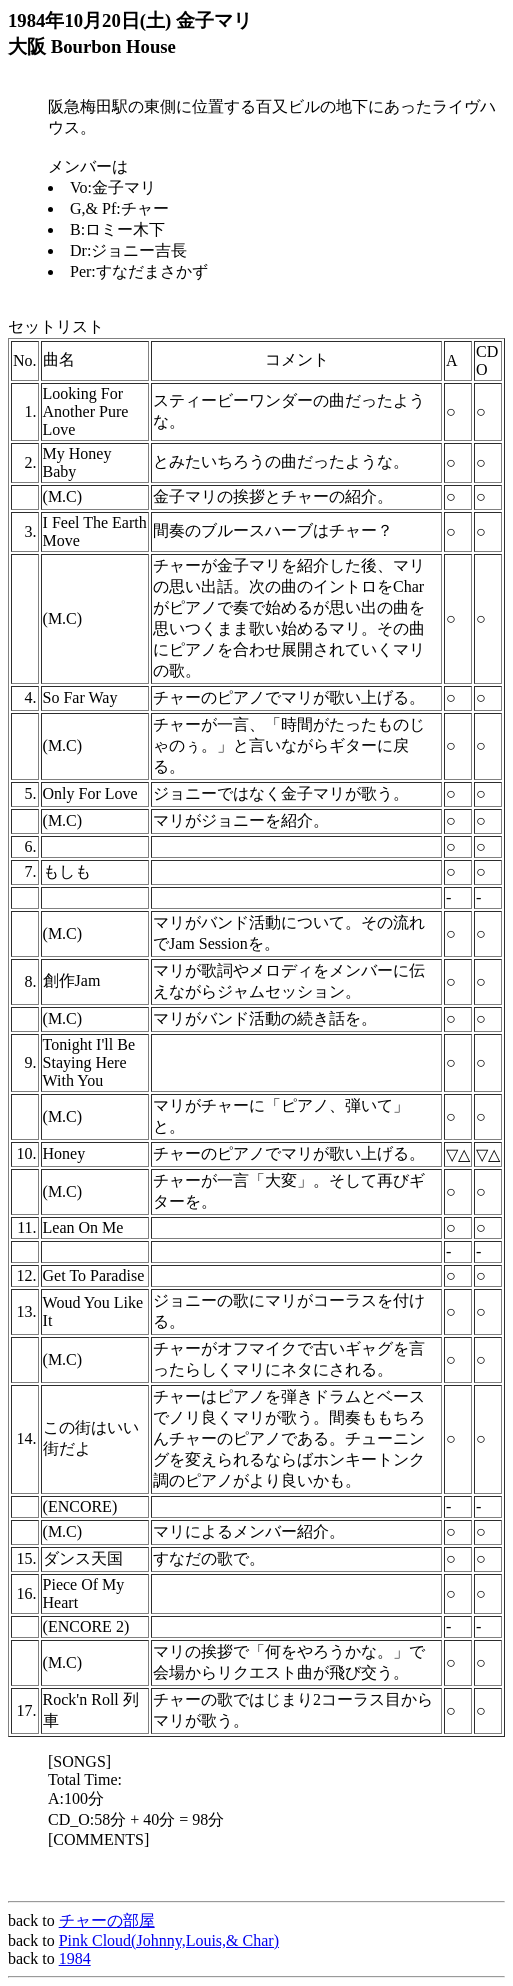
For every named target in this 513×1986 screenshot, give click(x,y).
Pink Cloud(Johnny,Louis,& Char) (169, 1940)
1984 (75, 1958)
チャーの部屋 (107, 1920)
